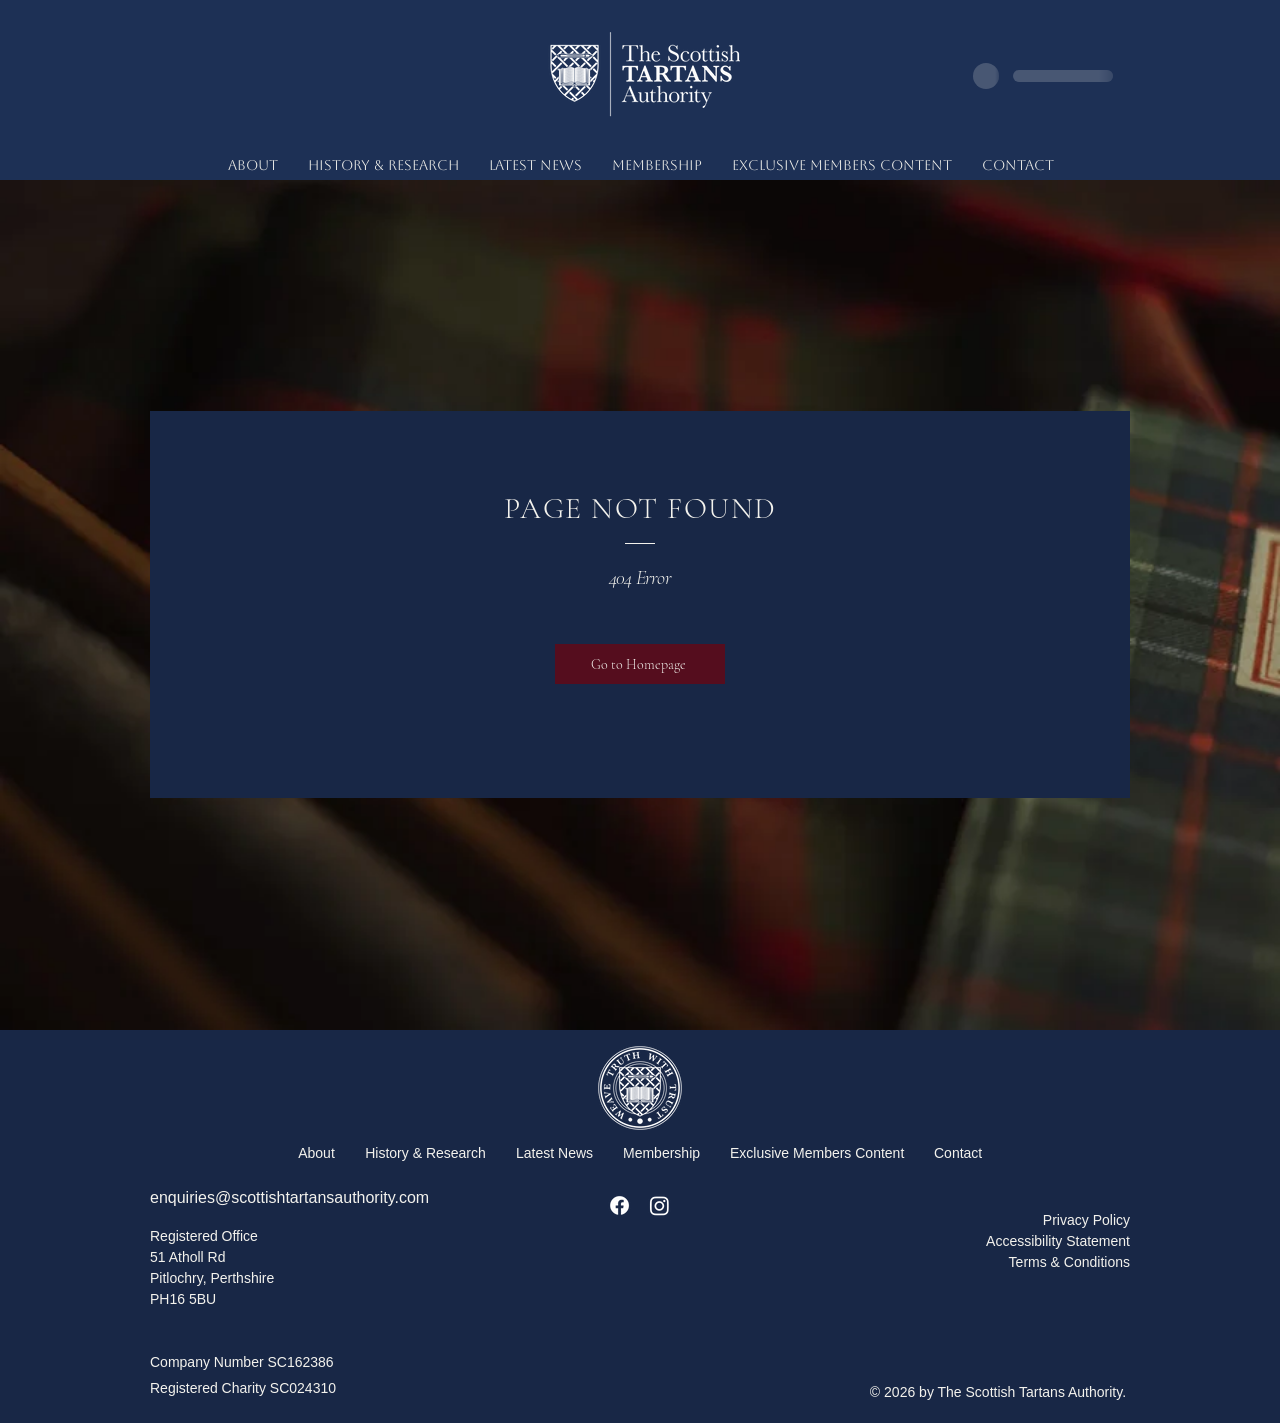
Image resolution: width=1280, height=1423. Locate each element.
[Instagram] (659, 1205)
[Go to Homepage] (640, 664)
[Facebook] (619, 1205)
